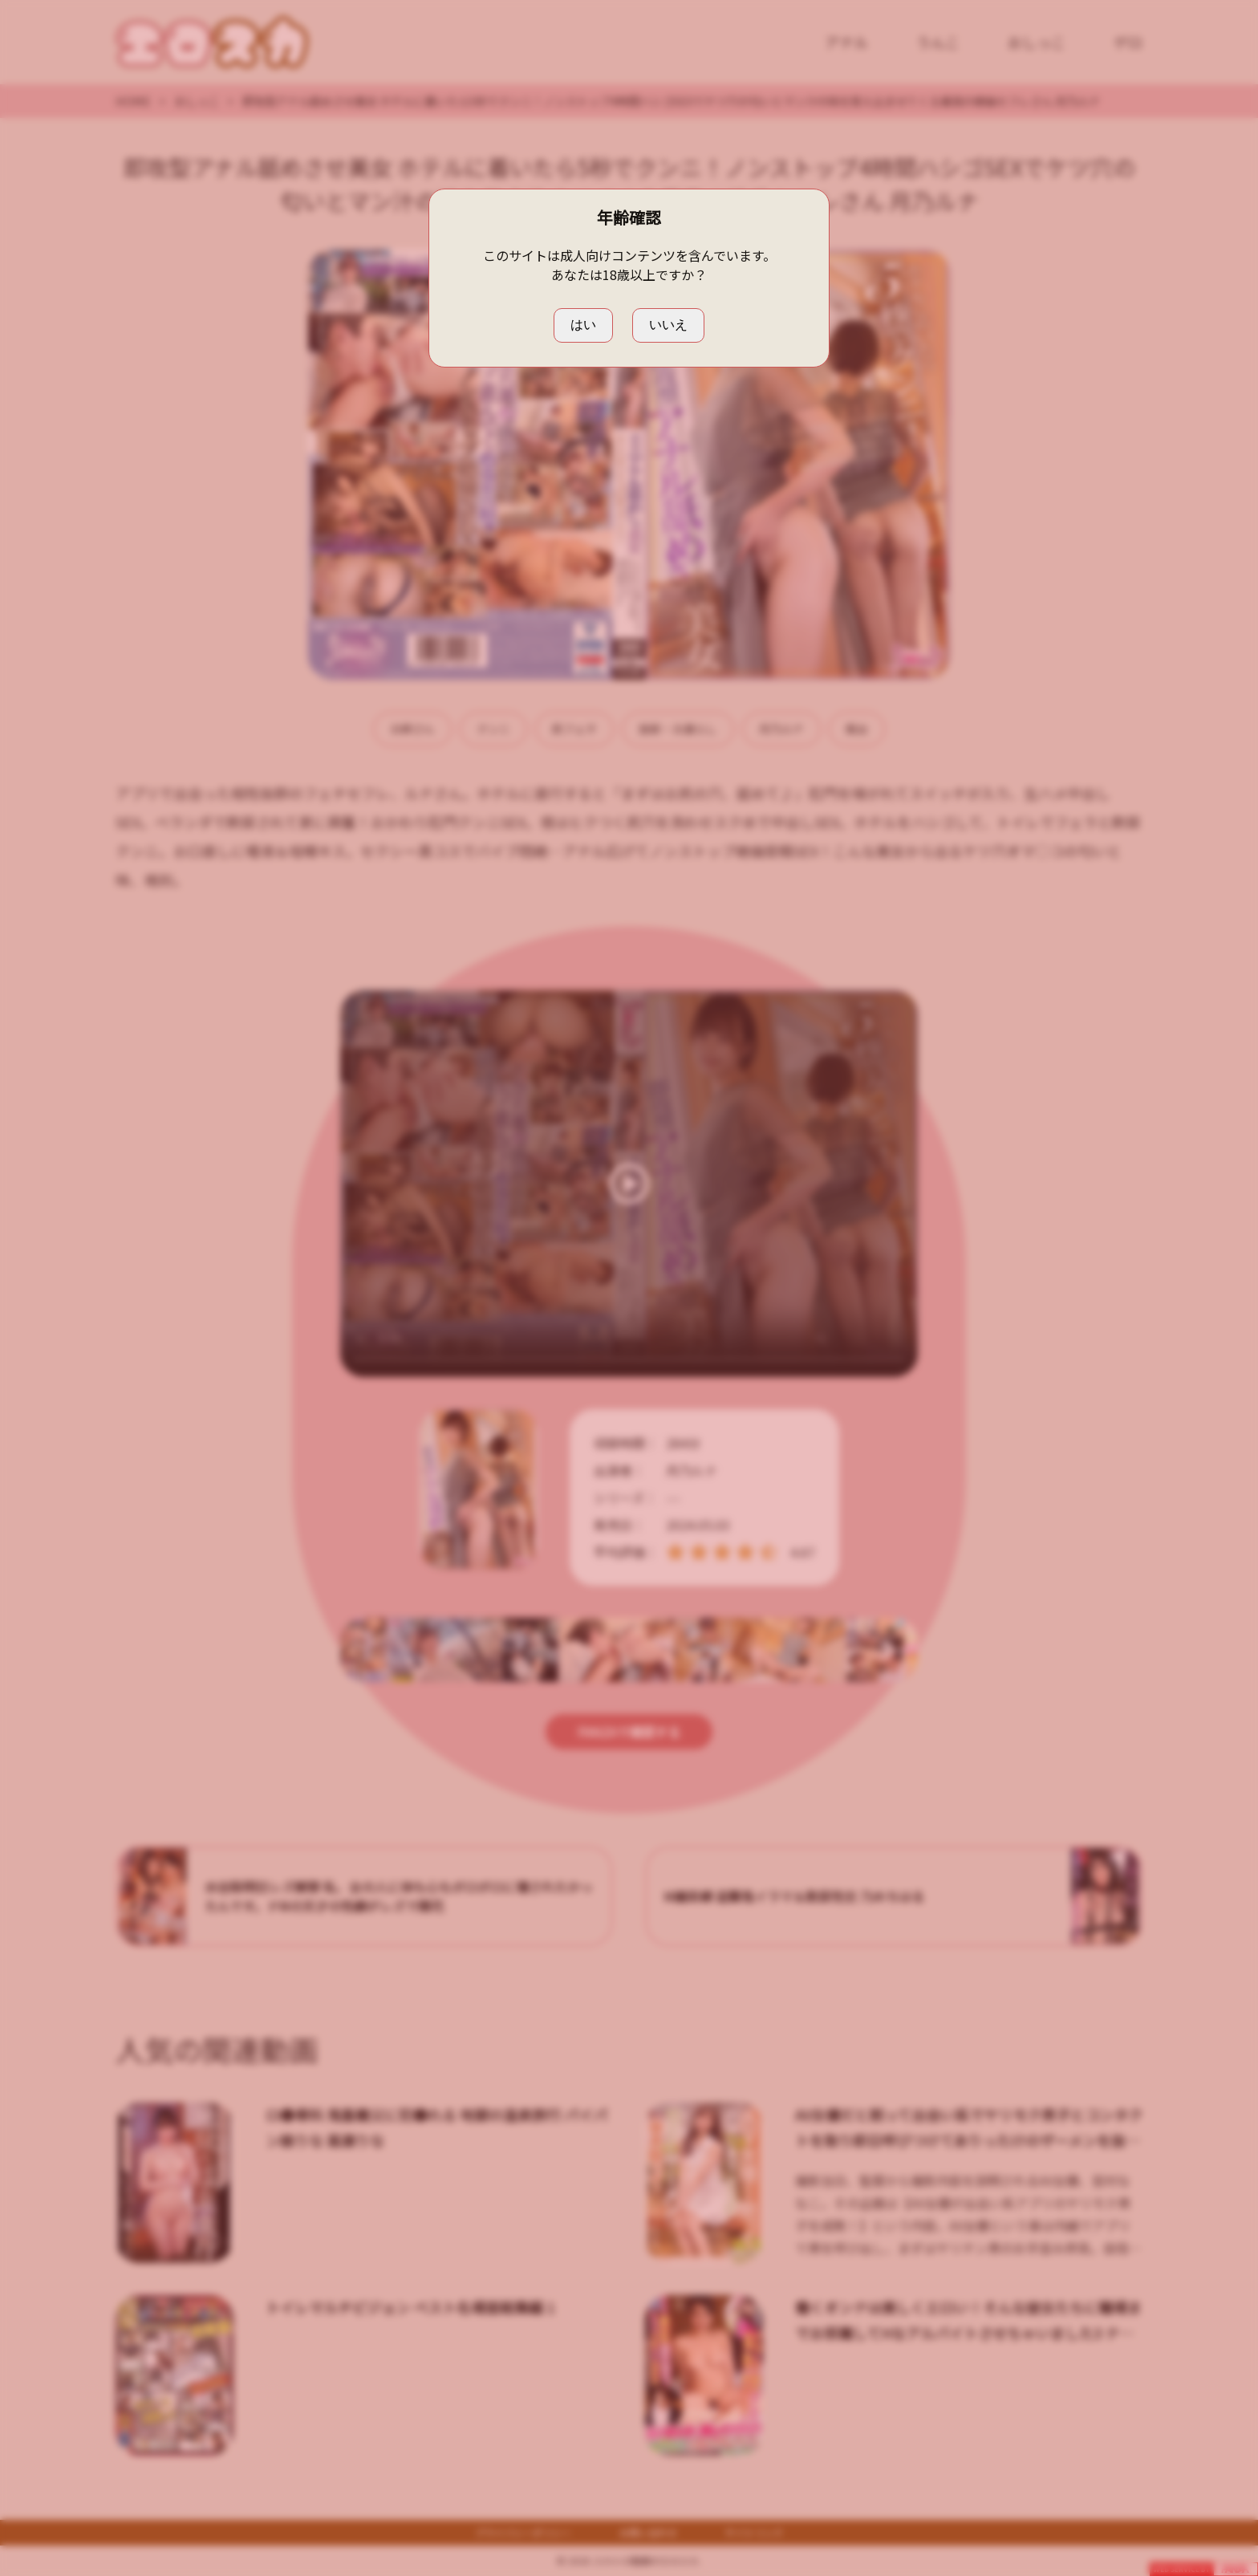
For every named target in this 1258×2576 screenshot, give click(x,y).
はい (583, 324)
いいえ (668, 324)
